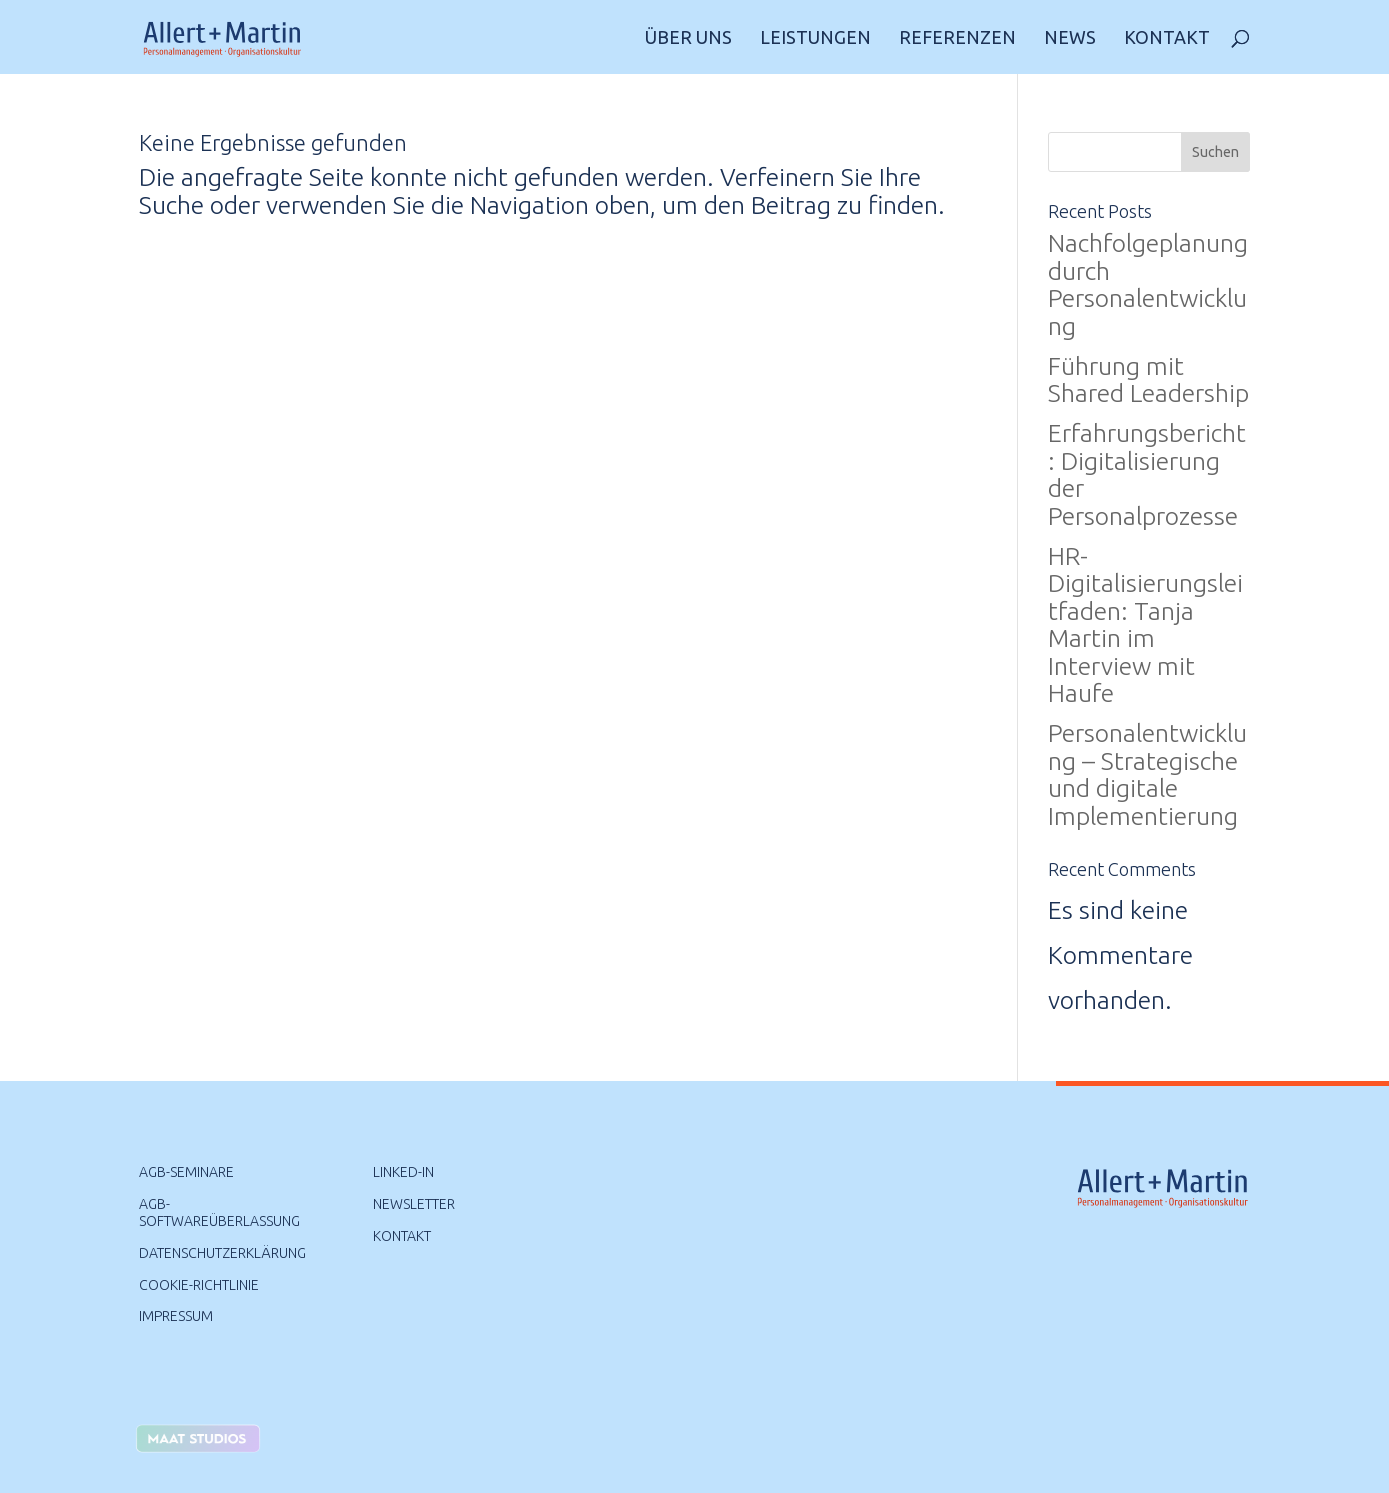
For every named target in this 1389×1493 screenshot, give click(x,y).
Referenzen (957, 38)
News (1070, 38)
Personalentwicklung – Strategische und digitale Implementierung (1147, 774)
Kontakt (1167, 38)
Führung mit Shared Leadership (1148, 380)
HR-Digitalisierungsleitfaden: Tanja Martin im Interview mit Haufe (1145, 625)
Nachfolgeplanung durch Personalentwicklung (1148, 284)
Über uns (688, 38)
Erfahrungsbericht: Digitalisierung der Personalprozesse (1147, 474)
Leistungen (815, 38)
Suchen (1215, 152)
